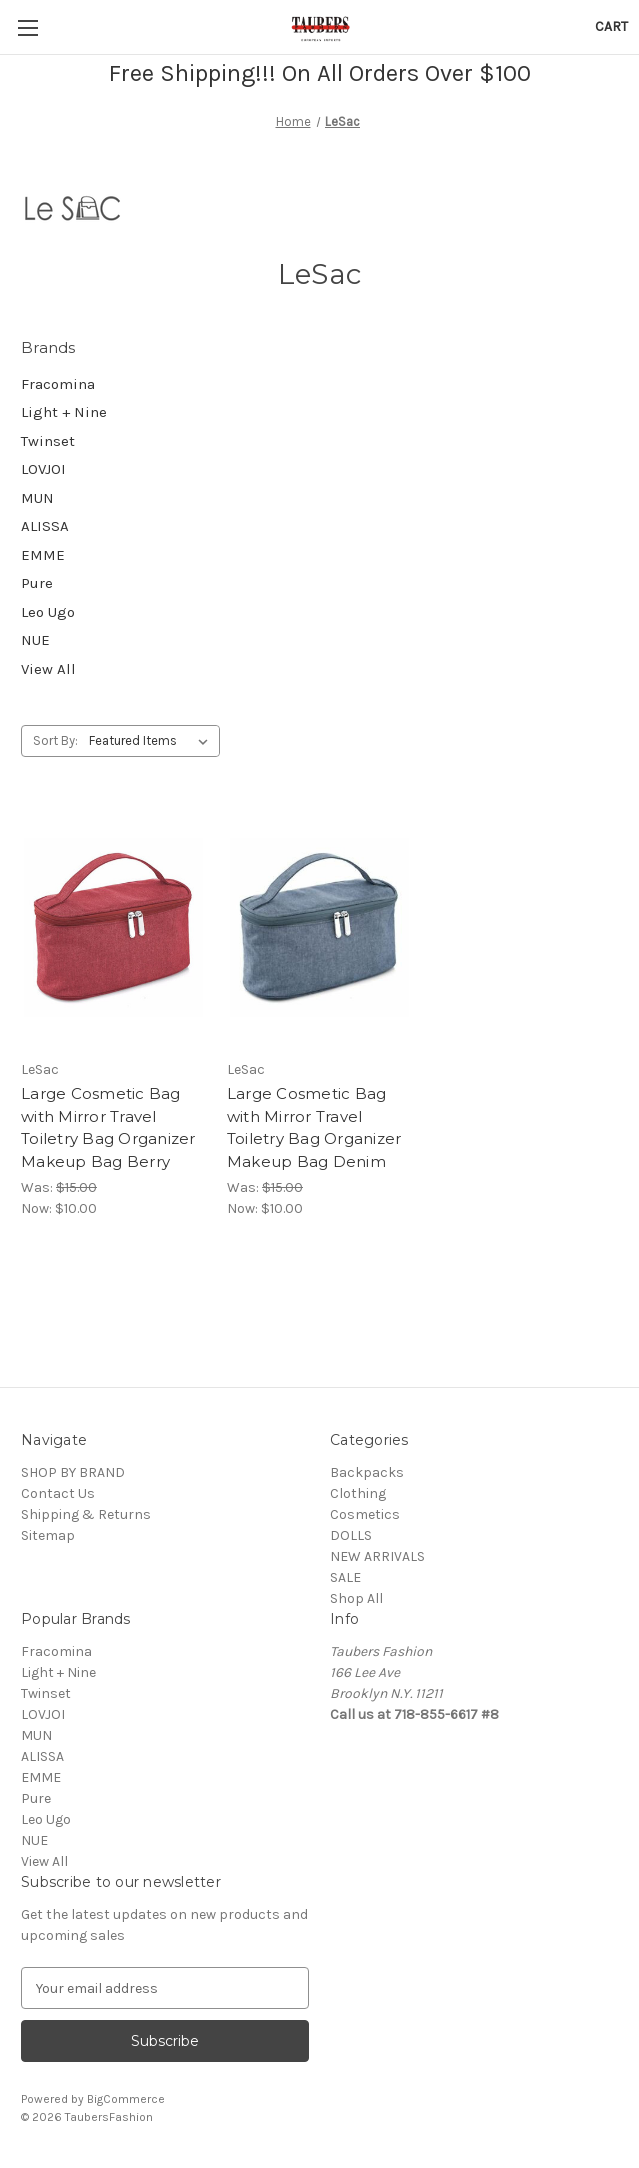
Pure (37, 583)
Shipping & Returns (86, 1514)
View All (48, 669)
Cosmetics (365, 1514)
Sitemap (48, 1535)
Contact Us (58, 1493)
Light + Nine (64, 412)
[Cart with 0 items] (611, 26)
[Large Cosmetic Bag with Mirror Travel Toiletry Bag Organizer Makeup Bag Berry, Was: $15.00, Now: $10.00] (113, 927)
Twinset (48, 441)
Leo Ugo (48, 612)
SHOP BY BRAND (73, 1472)
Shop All (356, 1598)
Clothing (358, 1493)
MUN (37, 498)
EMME (43, 555)
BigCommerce (126, 2099)
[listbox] (152, 741)
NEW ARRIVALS (377, 1556)
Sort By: (55, 740)
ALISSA (45, 526)
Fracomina (58, 384)
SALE (345, 1577)
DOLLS (351, 1535)
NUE (35, 640)
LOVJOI (43, 469)
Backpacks (367, 1472)
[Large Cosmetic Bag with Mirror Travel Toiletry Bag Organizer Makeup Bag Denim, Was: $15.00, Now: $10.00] (319, 927)
